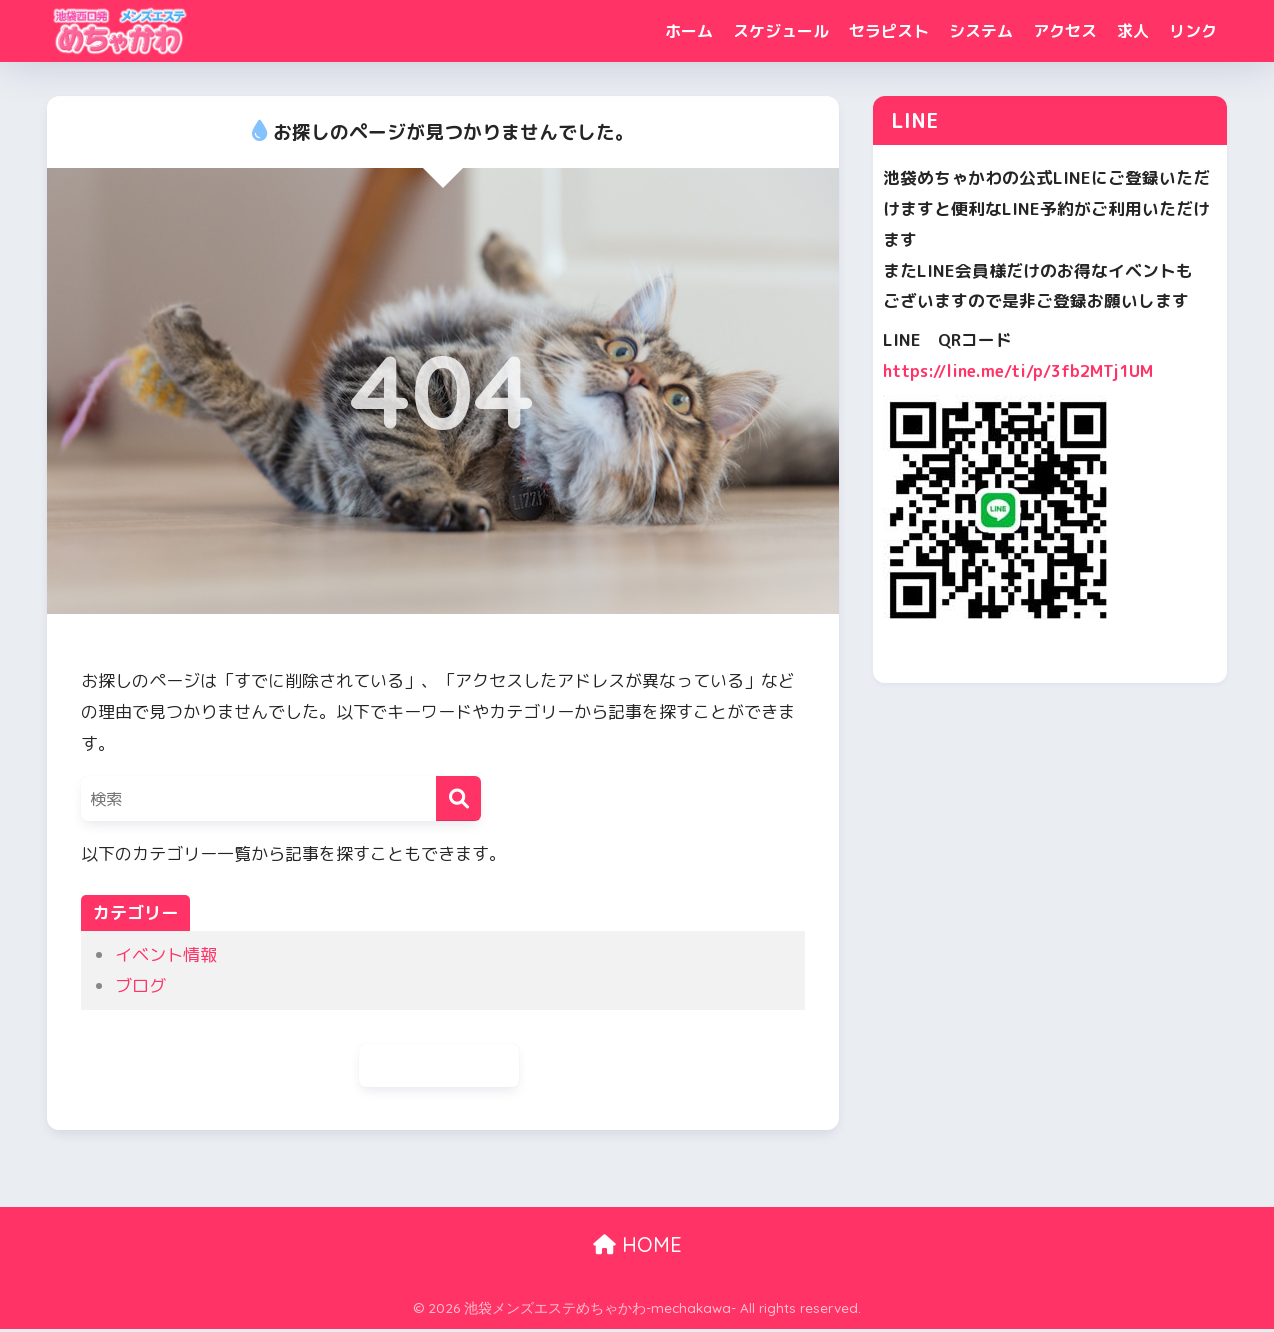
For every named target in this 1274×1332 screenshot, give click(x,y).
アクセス (1065, 31)
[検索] (458, 798)
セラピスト (889, 31)
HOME (637, 1246)
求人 (1133, 31)
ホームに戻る (439, 1066)
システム (981, 31)
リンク (1193, 31)
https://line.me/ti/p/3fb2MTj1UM (1023, 370)
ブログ (140, 985)
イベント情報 (166, 954)
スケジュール (781, 31)
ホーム (689, 31)
